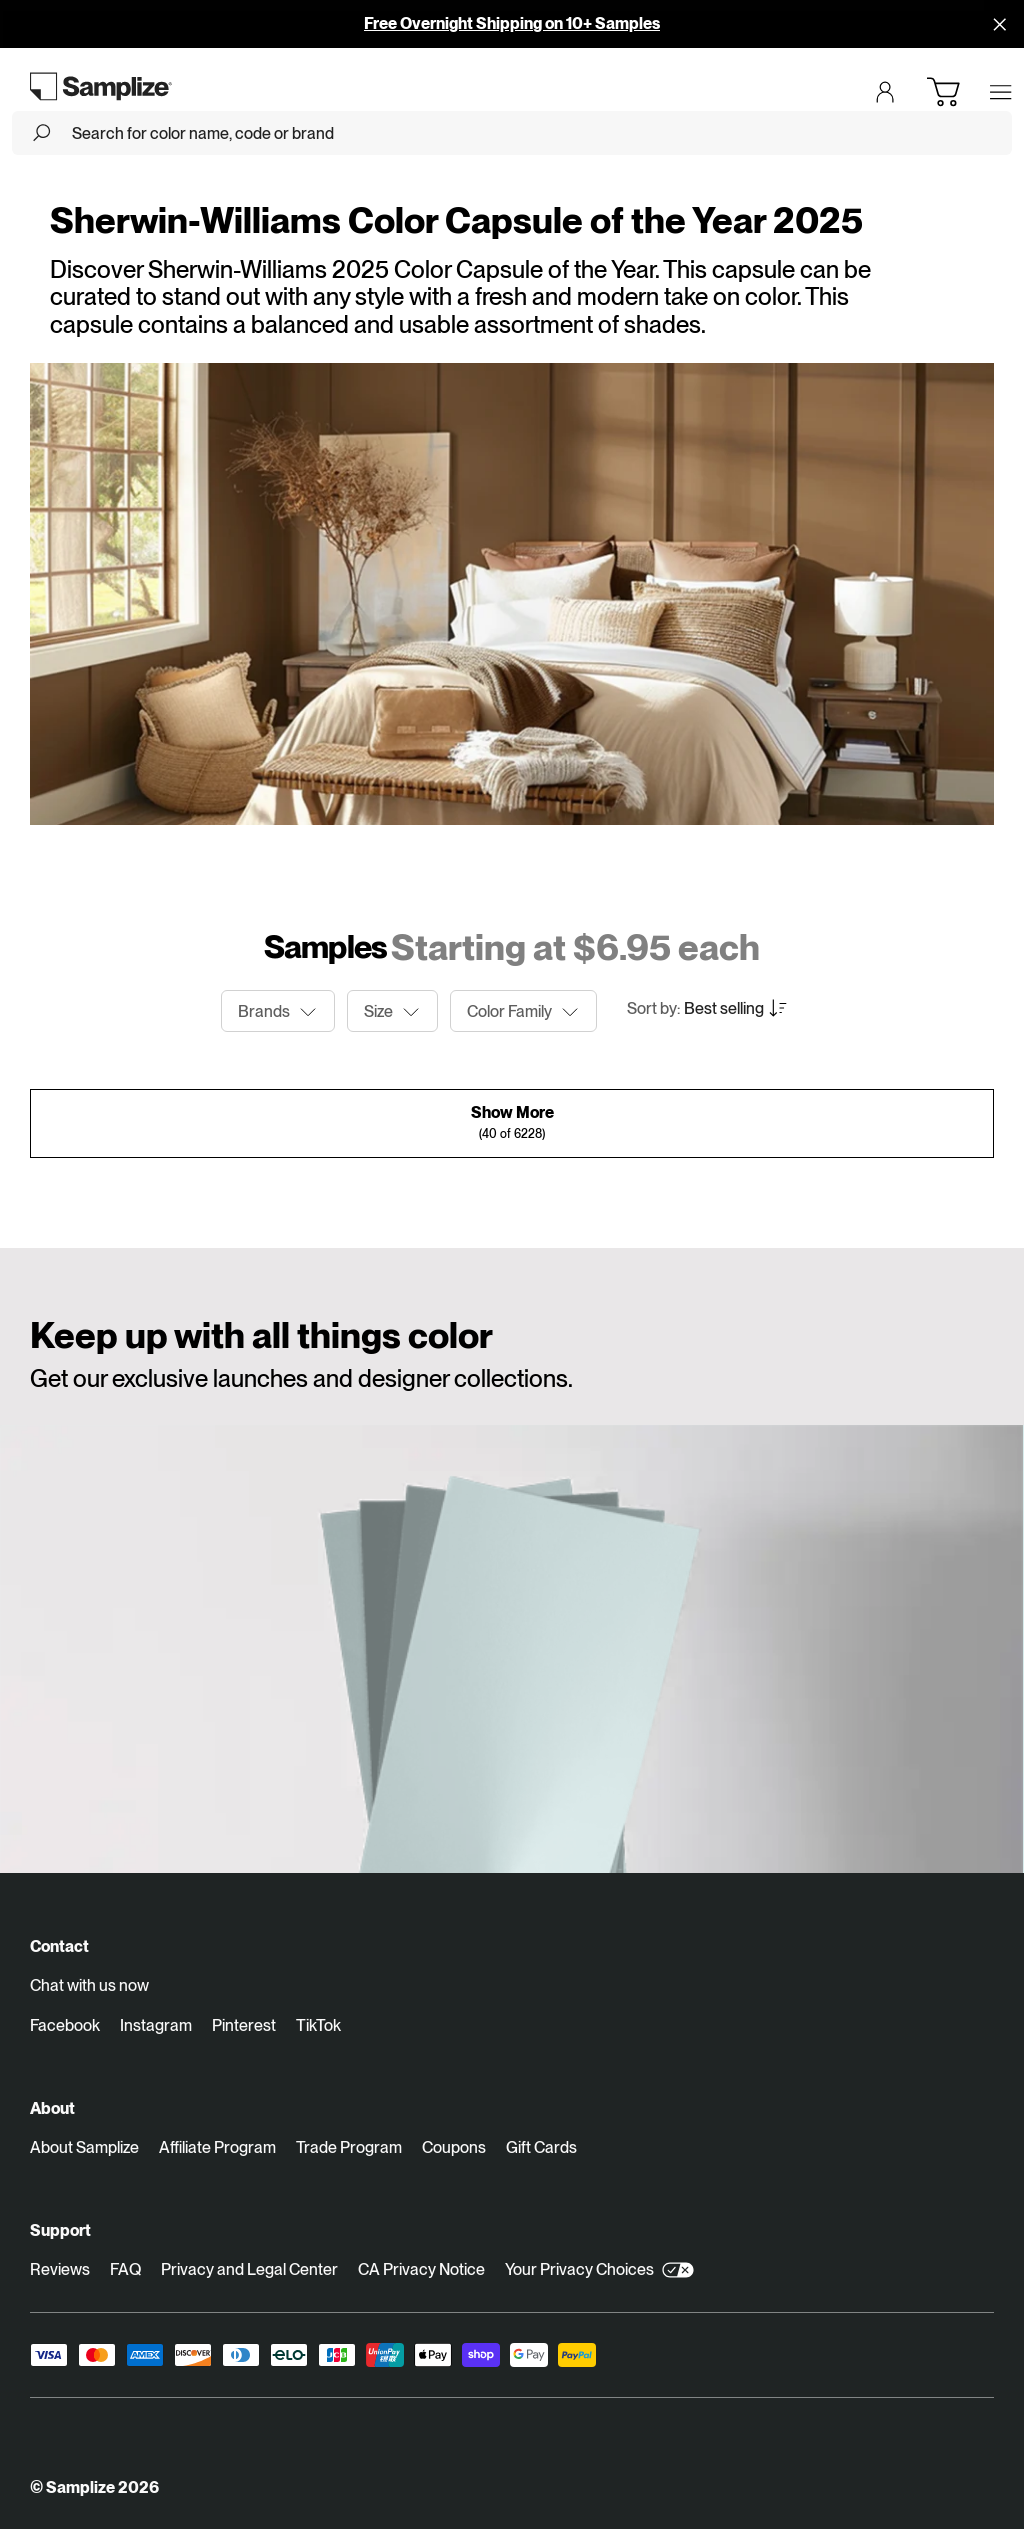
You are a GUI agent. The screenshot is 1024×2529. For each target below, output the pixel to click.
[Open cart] (943, 92)
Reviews (60, 2269)
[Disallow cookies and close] (1000, 24)
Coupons (454, 2147)
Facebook (65, 2025)
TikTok (318, 2025)
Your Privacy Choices (599, 2270)
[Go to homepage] (101, 86)
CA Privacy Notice (421, 2269)
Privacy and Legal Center (249, 2269)
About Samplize (84, 2147)
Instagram (156, 2025)
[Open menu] (1001, 92)
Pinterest (244, 2025)
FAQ (125, 2269)
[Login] (885, 92)
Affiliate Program (217, 2147)
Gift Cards (541, 2147)
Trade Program (349, 2147)
